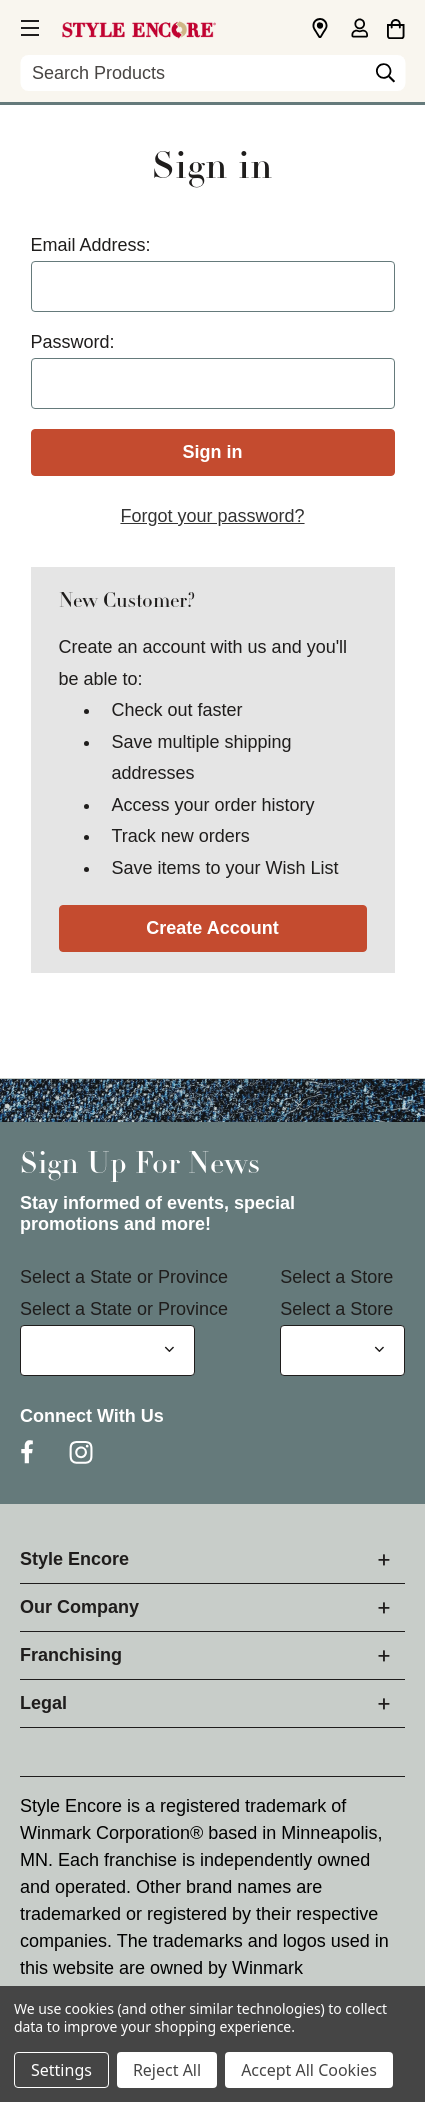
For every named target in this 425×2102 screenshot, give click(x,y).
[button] (28, 25)
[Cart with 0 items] (395, 26)
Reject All (167, 2070)
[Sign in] (359, 30)
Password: (73, 342)
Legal (43, 1703)
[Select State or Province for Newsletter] (107, 1350)
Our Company (79, 1607)
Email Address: (91, 245)
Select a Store (336, 1277)
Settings (61, 2070)
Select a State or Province (124, 1277)
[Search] (385, 78)
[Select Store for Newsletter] (342, 1350)
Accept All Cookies (309, 2070)
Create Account (212, 928)
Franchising (71, 1655)
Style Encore (74, 1559)
